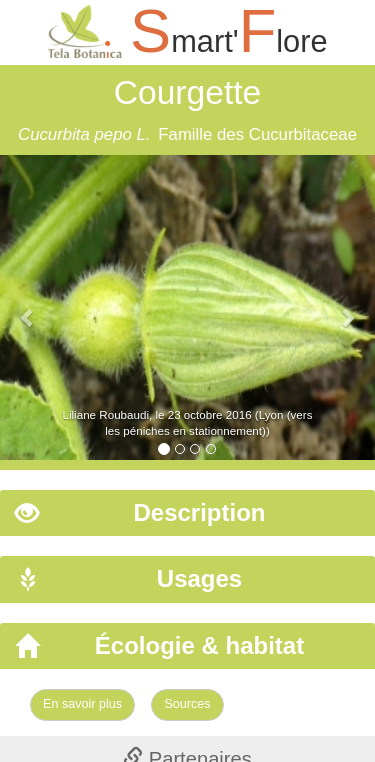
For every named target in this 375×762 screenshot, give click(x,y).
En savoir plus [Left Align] (82, 704)
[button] (28, 307)
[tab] (187, 513)
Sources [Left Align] (187, 704)
